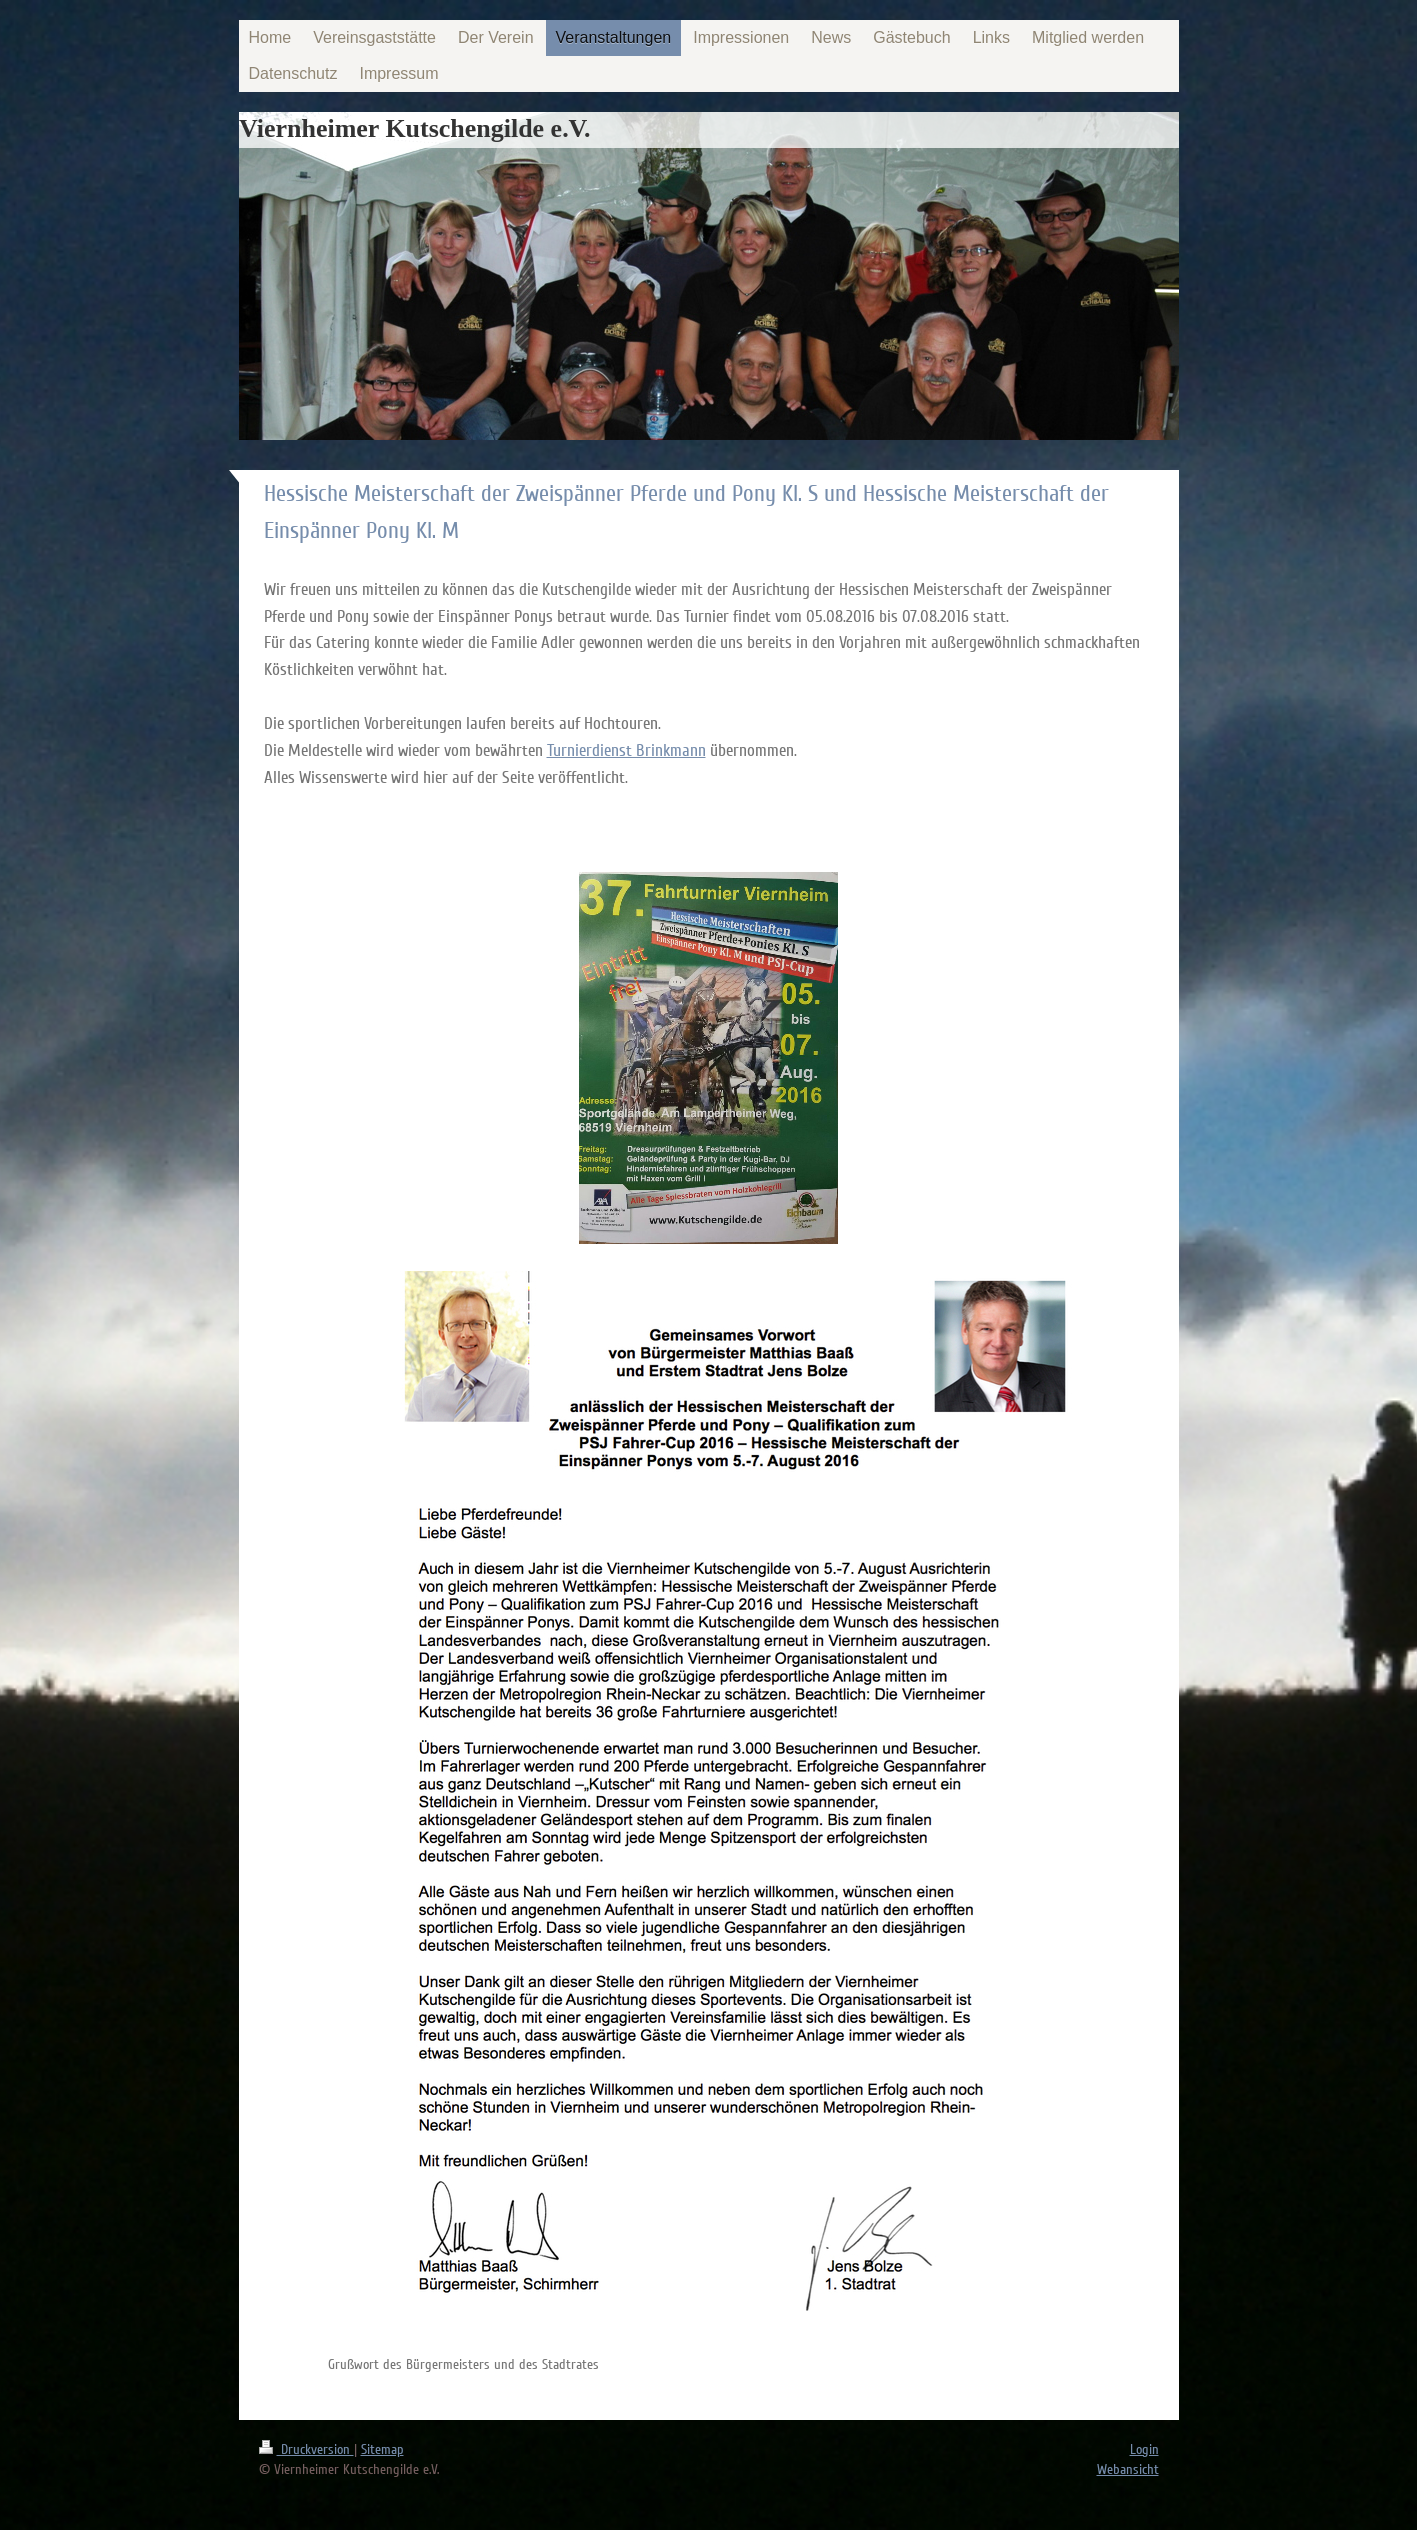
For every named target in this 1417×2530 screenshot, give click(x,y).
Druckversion (306, 2449)
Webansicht (1128, 2469)
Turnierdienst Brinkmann (626, 750)
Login (1144, 2449)
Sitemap (382, 2449)
